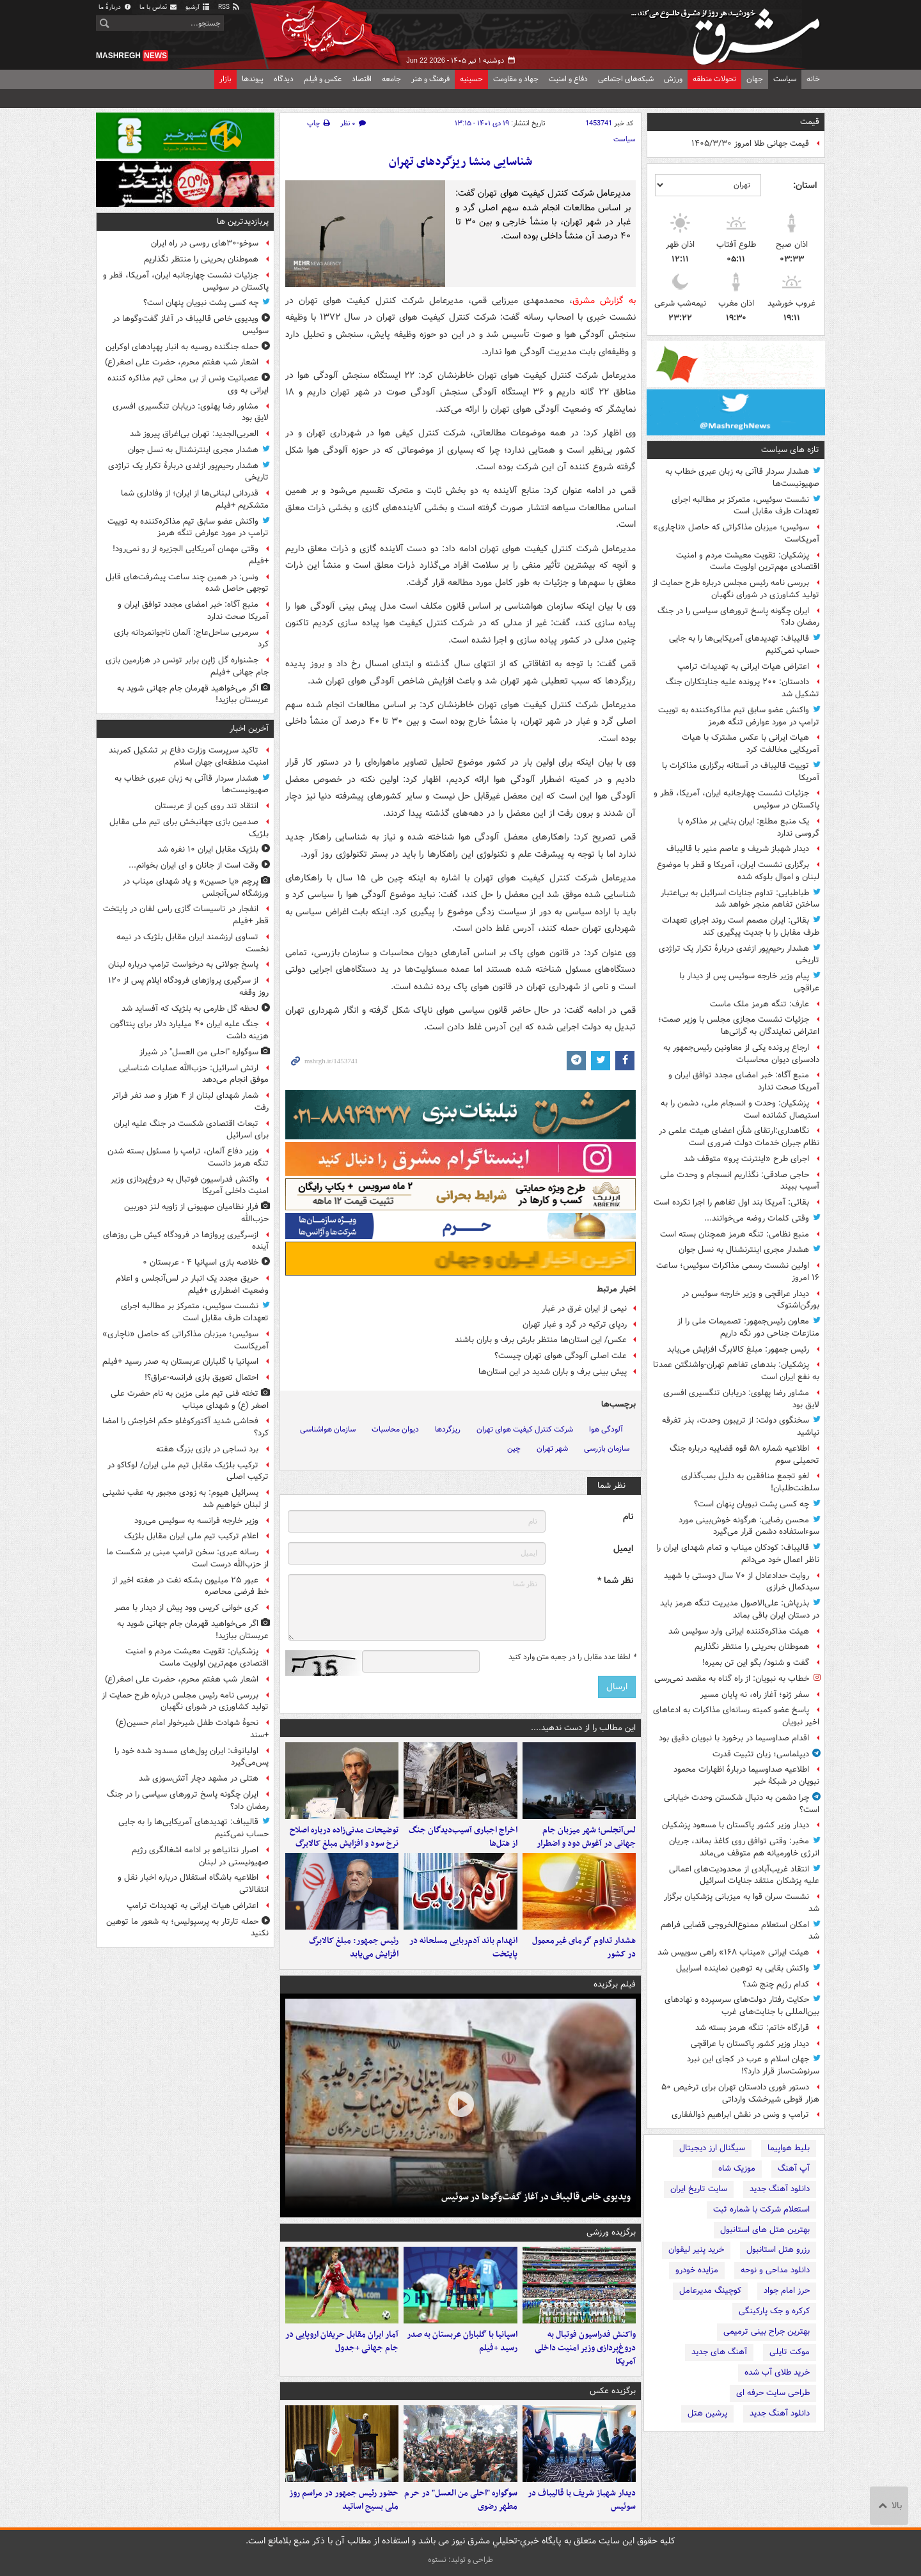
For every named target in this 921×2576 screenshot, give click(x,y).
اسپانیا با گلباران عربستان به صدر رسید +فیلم (462, 2341)
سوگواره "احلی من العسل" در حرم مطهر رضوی (460, 2500)
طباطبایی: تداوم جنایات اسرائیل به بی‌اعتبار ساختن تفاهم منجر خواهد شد (740, 899)
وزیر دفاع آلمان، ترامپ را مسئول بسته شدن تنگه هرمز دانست (188, 1157)
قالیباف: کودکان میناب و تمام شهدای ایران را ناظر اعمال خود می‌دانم (737, 1554)
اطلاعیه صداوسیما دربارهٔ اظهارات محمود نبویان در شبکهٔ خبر (746, 1775)
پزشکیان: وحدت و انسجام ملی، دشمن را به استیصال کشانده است (740, 1109)
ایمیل (623, 1549)
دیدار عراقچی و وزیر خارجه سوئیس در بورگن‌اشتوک (750, 1300)
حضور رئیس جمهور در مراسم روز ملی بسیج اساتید (343, 2500)
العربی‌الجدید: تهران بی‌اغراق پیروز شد (194, 434)
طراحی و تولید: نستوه (460, 2560)
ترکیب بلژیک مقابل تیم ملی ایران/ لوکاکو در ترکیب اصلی (188, 1471)
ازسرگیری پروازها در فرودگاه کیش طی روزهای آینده (186, 1241)
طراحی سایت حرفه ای (773, 2393)
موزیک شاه (736, 2168)
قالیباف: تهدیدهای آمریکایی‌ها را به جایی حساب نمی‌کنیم (744, 644)
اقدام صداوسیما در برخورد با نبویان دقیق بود (734, 1738)
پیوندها (253, 79)
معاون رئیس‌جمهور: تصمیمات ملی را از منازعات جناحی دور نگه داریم (748, 1327)
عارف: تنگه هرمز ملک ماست (759, 1004)
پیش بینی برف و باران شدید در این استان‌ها (552, 1372)
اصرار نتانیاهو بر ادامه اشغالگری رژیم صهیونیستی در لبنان (200, 1856)
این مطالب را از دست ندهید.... (583, 1728)
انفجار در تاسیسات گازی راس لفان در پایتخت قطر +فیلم (186, 915)
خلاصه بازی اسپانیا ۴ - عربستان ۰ (200, 1262)
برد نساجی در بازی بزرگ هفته (207, 1449)
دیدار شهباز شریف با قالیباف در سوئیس (582, 2500)
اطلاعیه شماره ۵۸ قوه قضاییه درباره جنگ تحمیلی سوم (744, 1454)
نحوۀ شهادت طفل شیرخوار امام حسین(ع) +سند (192, 1729)
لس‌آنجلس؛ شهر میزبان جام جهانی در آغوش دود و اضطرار (586, 1837)
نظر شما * (615, 1581)
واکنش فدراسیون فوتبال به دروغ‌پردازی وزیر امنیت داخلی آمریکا (585, 2348)
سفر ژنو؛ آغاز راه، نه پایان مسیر (754, 1695)
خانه (813, 79)
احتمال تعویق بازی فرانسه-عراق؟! (201, 1377)
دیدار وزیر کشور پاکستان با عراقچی (750, 2044)
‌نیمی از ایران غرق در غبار (584, 1308)
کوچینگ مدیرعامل (710, 2290)
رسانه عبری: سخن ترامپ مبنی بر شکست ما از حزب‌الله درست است (187, 1558)
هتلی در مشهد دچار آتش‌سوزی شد (198, 1778)
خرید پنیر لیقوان (696, 2249)
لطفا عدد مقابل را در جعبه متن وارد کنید (572, 1657)
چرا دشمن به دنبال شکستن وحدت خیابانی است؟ (741, 1803)
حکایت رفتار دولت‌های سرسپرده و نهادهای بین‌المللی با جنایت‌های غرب (742, 2006)
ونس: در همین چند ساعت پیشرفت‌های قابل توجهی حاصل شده (187, 583)
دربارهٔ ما (115, 7)
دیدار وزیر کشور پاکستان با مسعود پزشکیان (735, 1825)
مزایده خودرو (696, 2270)
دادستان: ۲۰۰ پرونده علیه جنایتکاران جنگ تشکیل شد (742, 688)
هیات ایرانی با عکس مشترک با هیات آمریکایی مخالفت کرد (750, 743)
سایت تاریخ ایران (698, 2189)
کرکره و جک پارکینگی (774, 2311)
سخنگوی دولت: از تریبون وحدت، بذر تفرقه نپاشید (740, 1426)
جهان (754, 79)
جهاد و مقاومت (516, 79)
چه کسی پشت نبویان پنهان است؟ (751, 1504)
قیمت (809, 122)
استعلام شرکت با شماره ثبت (761, 2209)
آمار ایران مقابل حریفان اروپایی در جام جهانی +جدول (341, 2341)
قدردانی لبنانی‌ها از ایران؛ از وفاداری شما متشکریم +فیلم (195, 499)
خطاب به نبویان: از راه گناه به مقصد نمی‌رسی (731, 1679)
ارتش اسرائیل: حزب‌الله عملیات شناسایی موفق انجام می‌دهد (194, 1074)
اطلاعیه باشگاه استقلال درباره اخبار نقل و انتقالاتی (193, 1883)
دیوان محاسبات (395, 1429)
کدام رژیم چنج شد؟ (776, 1984)
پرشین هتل (707, 2413)
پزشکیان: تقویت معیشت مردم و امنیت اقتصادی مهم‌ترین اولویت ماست (747, 561)
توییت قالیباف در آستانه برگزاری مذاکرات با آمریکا (740, 772)
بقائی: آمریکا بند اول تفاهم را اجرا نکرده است (731, 1202)
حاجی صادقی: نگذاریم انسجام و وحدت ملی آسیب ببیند (739, 1181)
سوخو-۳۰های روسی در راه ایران (204, 243)
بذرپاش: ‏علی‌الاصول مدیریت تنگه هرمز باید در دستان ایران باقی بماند (739, 1609)
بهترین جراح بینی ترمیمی (766, 2331)
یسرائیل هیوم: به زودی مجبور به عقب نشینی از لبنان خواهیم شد (185, 1499)
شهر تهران (552, 1448)
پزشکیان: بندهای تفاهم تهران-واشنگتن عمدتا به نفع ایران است (736, 1371)
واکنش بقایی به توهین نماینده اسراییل (742, 1968)
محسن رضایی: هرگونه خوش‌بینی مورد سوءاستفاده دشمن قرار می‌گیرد (749, 1526)
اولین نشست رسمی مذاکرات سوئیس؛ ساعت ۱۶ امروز (737, 1272)
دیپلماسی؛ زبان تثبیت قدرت (760, 1754)
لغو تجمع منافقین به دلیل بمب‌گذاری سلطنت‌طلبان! (750, 1482)
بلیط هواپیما (788, 2148)
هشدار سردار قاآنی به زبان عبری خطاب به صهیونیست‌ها (742, 477)
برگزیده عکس (613, 2391)
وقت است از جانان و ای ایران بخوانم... (193, 865)
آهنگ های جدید (719, 2352)
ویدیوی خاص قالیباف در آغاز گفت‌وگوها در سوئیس (536, 2197)
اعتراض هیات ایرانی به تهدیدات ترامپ (743, 666)
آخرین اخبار (249, 728)
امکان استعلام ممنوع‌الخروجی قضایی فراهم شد (740, 1931)
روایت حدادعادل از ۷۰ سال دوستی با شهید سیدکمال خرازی (741, 1582)
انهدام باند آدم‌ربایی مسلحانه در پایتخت (463, 1947)
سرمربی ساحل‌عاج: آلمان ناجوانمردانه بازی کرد (191, 639)
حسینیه (471, 79)
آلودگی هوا (606, 1429)
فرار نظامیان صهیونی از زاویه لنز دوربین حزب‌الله (196, 1213)
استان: (805, 185)
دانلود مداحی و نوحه (775, 2270)
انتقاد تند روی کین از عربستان (206, 806)
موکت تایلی (789, 2352)
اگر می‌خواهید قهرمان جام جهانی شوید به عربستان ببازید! (193, 694)
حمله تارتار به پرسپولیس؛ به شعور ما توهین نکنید (187, 1928)
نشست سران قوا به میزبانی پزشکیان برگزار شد (741, 1903)
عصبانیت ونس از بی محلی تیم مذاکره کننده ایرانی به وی (188, 384)
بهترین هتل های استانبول (765, 2229)
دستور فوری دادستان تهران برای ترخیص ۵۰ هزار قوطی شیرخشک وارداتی (740, 2093)
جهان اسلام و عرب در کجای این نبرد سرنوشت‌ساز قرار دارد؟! (753, 2065)
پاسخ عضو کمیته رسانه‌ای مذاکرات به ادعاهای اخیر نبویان (736, 1716)
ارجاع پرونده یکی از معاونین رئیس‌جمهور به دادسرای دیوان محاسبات (741, 1054)
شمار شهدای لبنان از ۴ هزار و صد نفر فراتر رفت (190, 1101)
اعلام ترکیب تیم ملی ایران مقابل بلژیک (191, 1536)
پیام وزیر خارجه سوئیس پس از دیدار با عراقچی (749, 982)
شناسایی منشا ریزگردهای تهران (460, 162)
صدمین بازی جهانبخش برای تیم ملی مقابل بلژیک (189, 828)
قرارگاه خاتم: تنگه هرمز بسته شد (752, 2028)
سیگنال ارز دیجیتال (712, 2148)
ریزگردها (447, 1429)
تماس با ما (158, 7)
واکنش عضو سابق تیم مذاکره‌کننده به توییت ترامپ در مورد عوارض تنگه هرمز (738, 716)
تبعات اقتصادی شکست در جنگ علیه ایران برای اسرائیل (191, 1130)
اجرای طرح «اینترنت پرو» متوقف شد (746, 1159)
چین (514, 1448)
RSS (229, 7)
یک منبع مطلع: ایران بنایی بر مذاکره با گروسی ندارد (748, 827)
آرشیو (197, 7)
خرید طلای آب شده (777, 2372)
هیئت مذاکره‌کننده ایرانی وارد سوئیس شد (738, 1631)
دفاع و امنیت (568, 79)
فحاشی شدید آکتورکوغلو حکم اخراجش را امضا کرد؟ (185, 1427)
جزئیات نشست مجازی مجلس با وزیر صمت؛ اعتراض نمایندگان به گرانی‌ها (738, 1025)
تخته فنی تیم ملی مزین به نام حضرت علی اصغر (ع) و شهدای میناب (190, 1399)
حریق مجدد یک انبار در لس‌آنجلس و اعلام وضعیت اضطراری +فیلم (192, 1284)
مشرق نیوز (729, 32)
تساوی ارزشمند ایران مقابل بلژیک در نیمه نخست (192, 943)
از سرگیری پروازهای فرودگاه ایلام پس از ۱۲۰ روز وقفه (188, 986)
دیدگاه (284, 79)
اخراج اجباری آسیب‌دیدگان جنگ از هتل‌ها (463, 1837)
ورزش (673, 79)
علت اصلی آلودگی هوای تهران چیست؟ (560, 1356)
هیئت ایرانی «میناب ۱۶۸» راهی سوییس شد (733, 1952)
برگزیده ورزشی (611, 2232)
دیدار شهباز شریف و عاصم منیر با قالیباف (737, 849)
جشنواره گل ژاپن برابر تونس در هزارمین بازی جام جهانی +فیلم (187, 666)
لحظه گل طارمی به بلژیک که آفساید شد (190, 1009)
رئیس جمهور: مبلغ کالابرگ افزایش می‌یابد (738, 1349)
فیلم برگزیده (615, 1984)
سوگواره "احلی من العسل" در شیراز (198, 1052)
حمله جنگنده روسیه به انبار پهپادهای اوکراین (182, 347)
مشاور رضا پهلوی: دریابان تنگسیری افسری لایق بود (741, 1399)
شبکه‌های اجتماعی (626, 79)
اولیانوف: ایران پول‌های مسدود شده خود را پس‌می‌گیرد (191, 1757)
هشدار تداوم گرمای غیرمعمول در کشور (584, 1947)
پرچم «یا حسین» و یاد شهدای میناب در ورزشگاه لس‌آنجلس (196, 887)
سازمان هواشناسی (328, 1429)
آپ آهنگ (794, 2168)
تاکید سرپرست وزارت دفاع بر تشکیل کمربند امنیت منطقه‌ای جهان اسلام (189, 756)
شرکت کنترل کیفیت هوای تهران (524, 1429)
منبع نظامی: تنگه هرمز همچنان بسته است (734, 1234)
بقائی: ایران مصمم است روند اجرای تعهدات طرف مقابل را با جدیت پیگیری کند (740, 926)
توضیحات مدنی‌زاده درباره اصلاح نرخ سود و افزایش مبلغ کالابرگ (344, 1837)
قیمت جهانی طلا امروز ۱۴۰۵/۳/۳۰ (750, 143)
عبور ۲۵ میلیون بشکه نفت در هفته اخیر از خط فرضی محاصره (190, 1586)
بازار (225, 79)
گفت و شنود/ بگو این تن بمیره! (755, 1663)
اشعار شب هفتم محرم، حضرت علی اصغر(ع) (181, 362)
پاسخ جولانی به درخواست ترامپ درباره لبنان (183, 964)
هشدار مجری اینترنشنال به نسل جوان (744, 1250)
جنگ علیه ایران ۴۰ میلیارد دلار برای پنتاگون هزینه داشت (189, 1030)
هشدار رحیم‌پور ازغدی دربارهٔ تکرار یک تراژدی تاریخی (739, 954)
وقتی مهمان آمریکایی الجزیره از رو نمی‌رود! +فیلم (191, 555)
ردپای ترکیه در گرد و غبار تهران (575, 1324)
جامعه (391, 79)
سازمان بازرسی (606, 1448)
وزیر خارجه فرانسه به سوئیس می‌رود (196, 1521)
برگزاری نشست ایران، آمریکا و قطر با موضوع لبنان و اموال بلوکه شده (738, 871)
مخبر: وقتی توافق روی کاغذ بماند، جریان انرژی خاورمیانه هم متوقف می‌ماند (744, 1847)
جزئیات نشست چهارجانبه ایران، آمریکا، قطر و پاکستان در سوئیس (736, 799)
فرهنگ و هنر (430, 79)
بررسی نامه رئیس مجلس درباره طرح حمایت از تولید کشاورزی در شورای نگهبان (735, 589)
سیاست (784, 79)
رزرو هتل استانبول (778, 2249)
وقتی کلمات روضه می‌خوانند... (756, 1218)
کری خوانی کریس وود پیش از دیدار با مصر (186, 1608)
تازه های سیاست (790, 450)
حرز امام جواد (787, 2290)
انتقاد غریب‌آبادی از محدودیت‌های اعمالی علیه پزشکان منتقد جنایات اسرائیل (744, 1875)
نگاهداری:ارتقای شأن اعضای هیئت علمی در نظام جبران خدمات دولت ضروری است (739, 1137)
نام (628, 1517)
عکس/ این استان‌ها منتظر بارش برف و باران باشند (541, 1340)
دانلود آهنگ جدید (780, 2189)
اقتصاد (362, 79)
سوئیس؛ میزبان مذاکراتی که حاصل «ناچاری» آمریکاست (736, 533)
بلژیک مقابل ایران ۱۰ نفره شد (207, 849)
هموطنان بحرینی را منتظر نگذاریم (752, 1647)
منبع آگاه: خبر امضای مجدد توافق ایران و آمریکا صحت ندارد (743, 1081)
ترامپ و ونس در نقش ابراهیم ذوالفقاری (740, 2115)
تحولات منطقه (714, 79)
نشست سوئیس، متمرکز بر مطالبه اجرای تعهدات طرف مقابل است (745, 506)
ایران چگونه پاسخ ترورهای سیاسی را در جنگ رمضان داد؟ (738, 617)
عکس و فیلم (323, 79)
